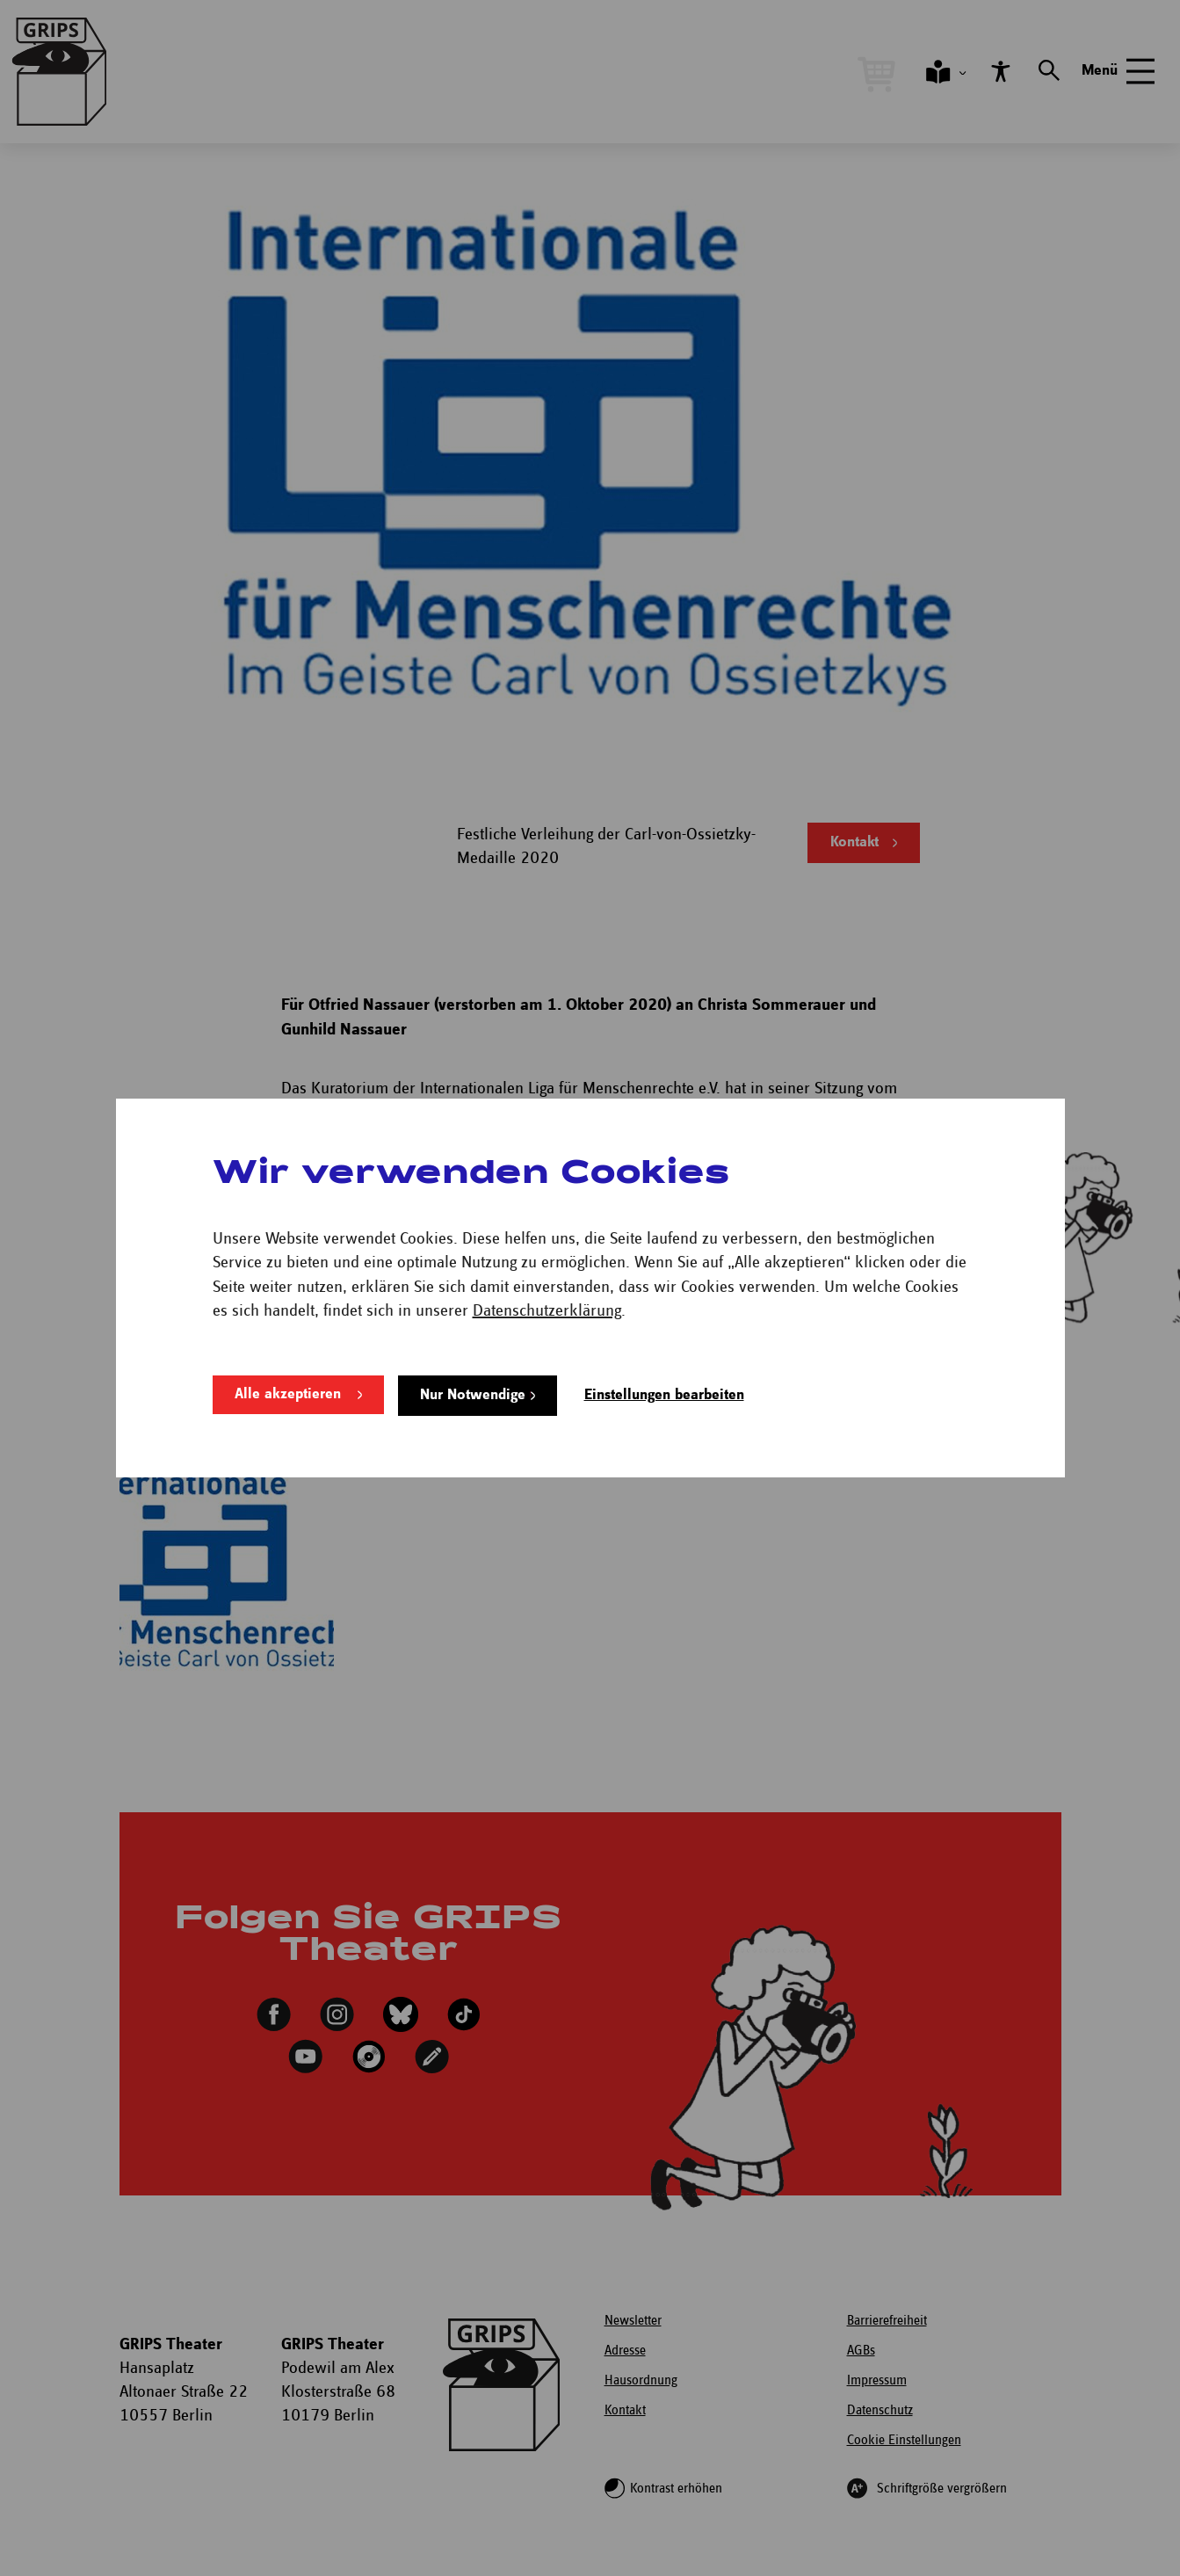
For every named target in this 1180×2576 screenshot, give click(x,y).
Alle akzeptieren (288, 1395)
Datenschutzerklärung (547, 1312)
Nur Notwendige (472, 1395)
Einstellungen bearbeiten (664, 1395)
